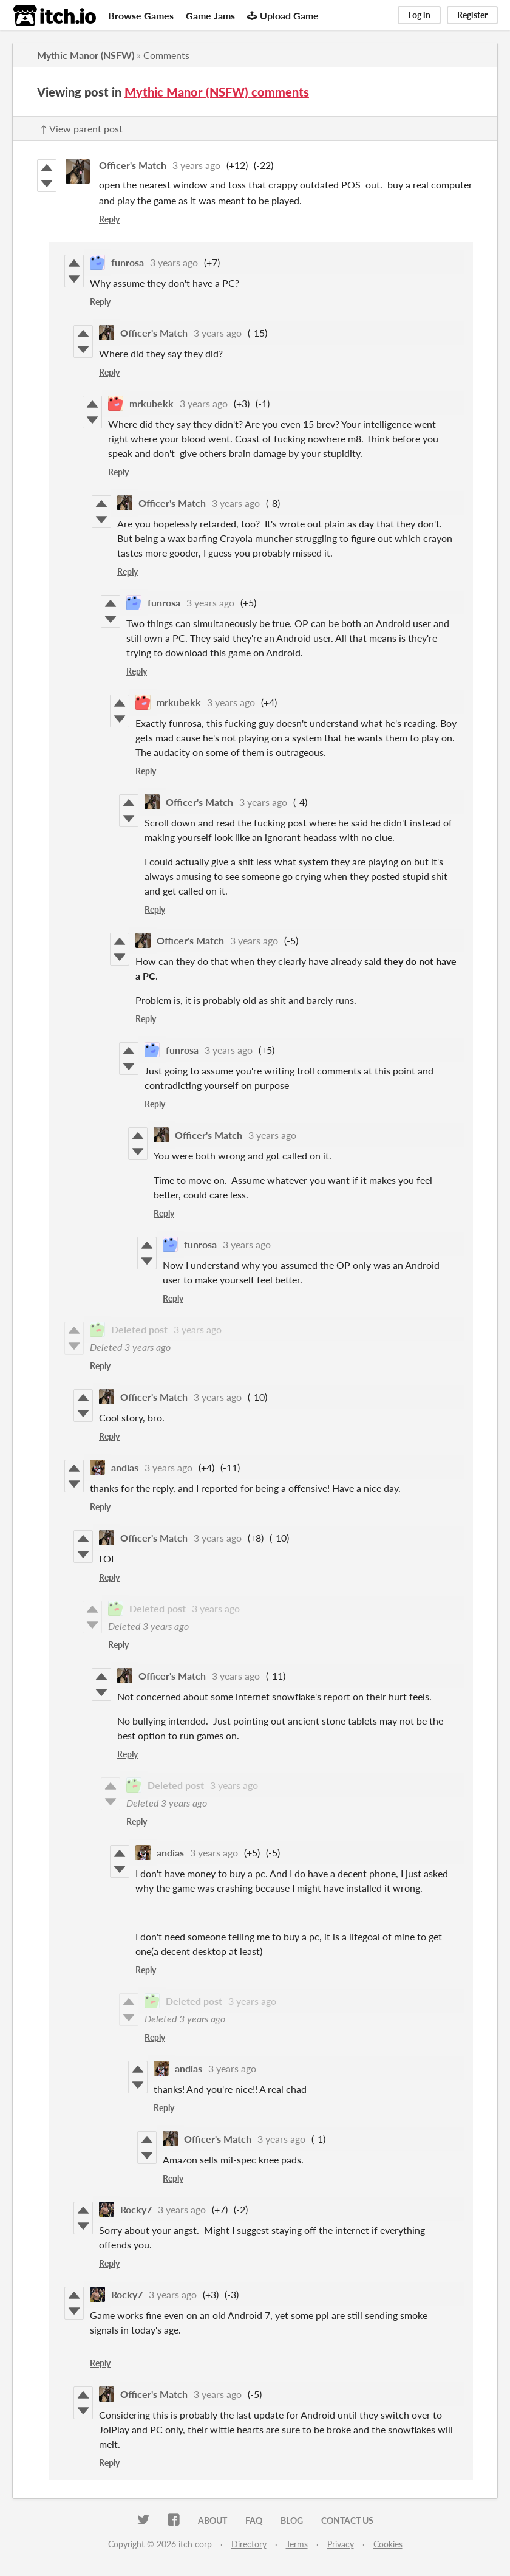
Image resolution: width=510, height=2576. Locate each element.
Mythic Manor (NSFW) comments (216, 91)
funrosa (127, 262)
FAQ (253, 2520)
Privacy (340, 2544)
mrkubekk (151, 403)
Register (472, 15)
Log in (419, 15)
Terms (297, 2544)
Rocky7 (136, 2209)
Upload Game (283, 15)
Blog (291, 2520)
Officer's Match (132, 165)
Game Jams (210, 15)
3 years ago (196, 165)
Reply (109, 219)
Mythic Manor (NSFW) (85, 55)
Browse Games (141, 15)
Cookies (388, 2544)
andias (124, 1467)
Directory (249, 2544)
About (212, 2520)
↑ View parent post (81, 128)
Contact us (347, 2520)
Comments (166, 55)
